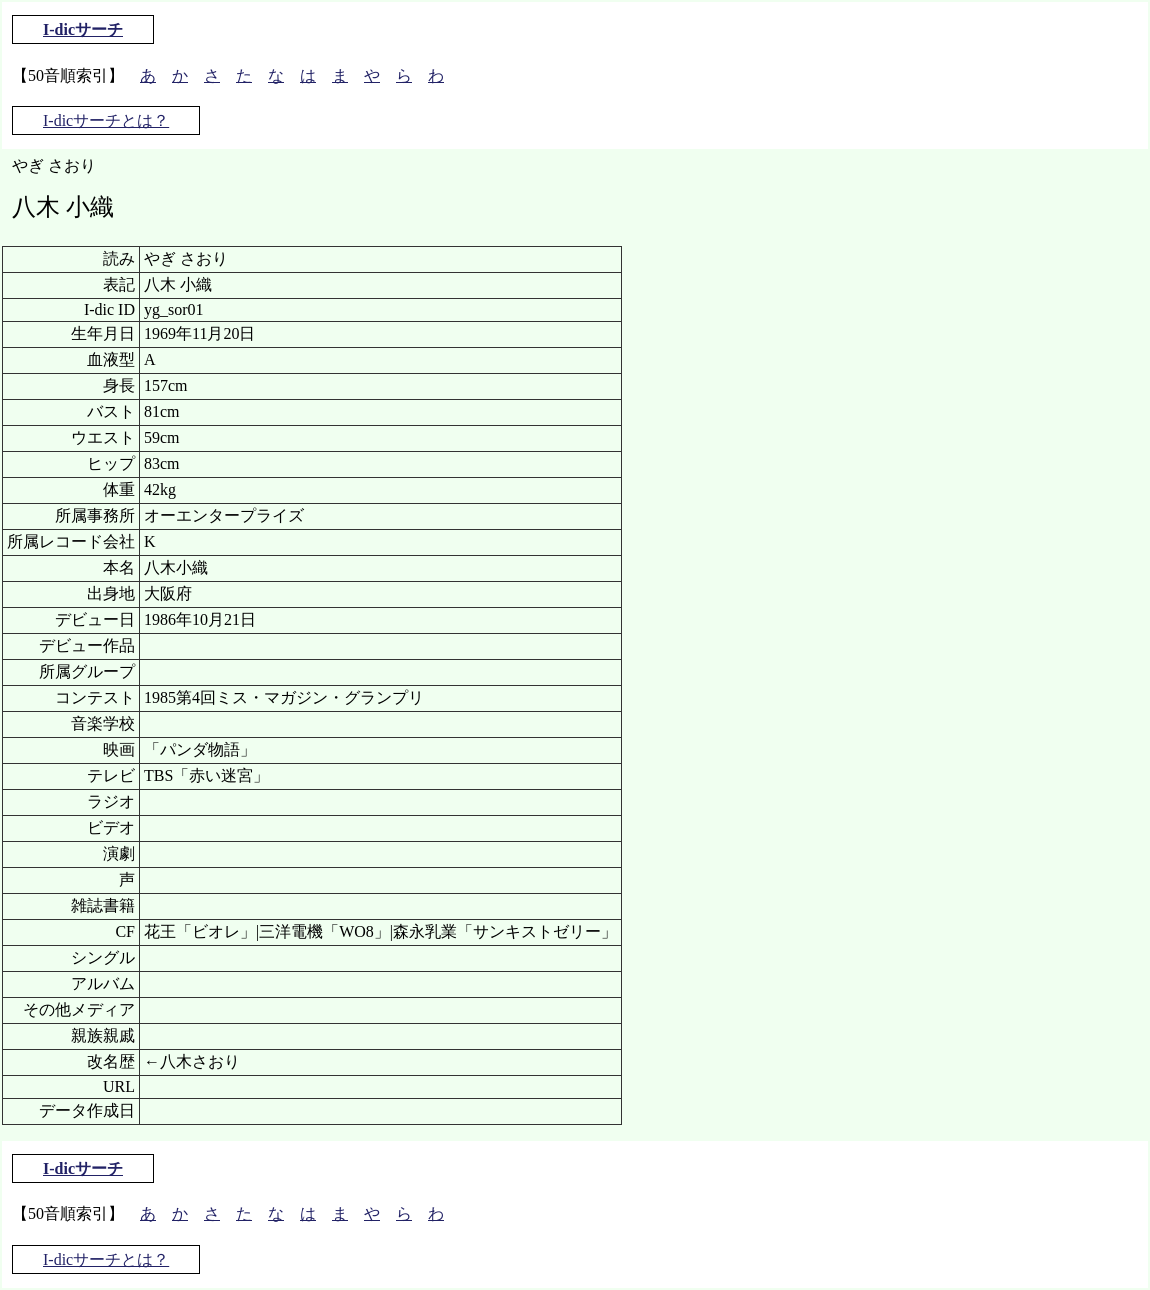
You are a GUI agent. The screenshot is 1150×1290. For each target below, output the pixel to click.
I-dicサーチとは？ (106, 120)
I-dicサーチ (83, 29)
